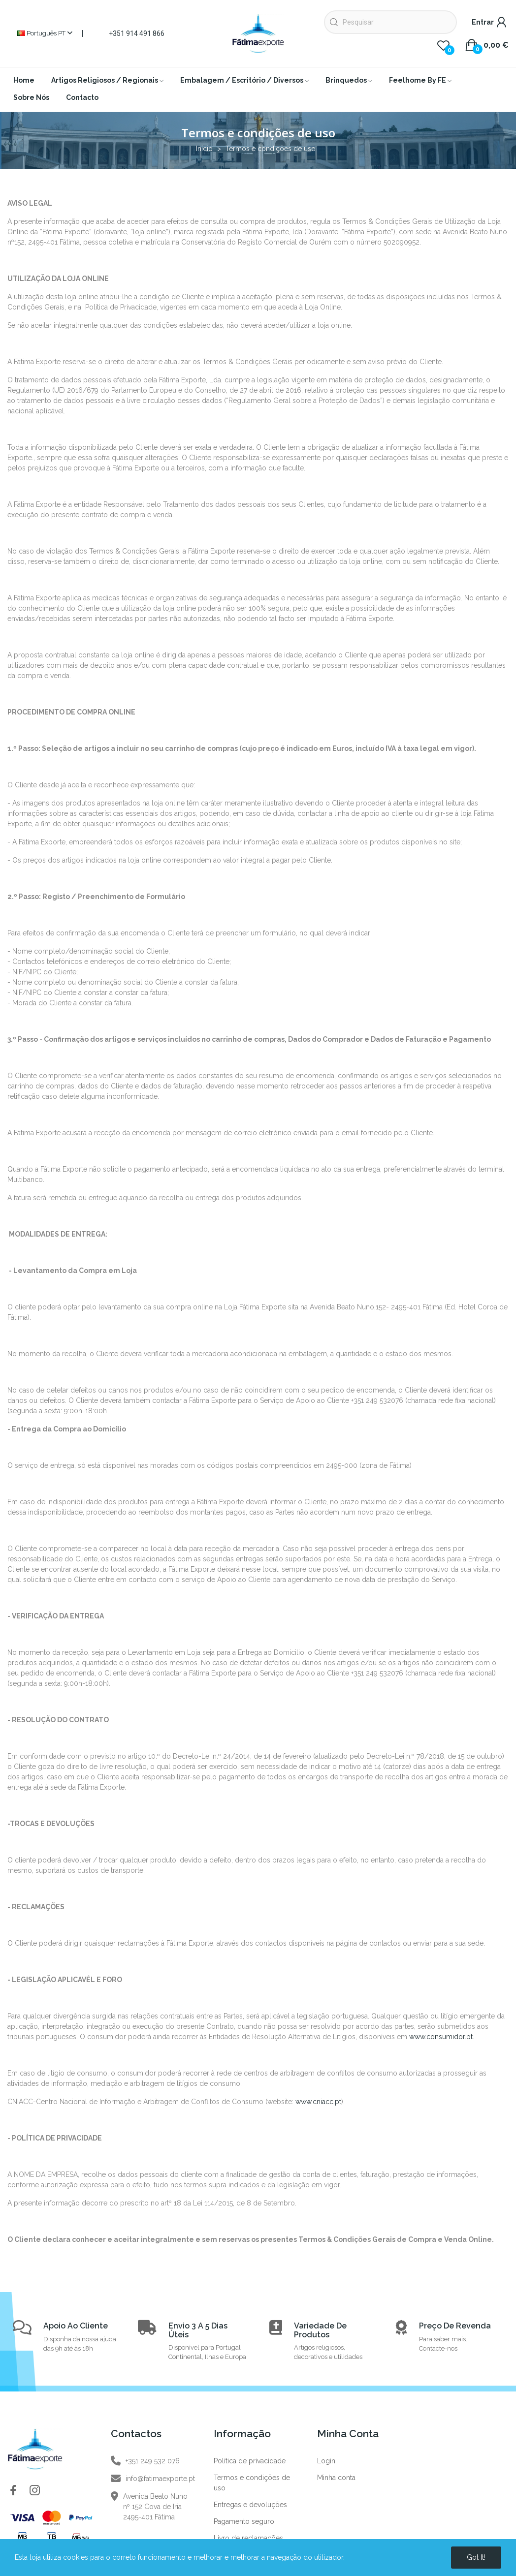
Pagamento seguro (244, 2521)
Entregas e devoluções (250, 2505)
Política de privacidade (250, 2461)
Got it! (476, 2557)
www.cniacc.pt (318, 2102)
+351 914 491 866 (136, 33)
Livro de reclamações (248, 2538)
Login (326, 2461)
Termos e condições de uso (252, 2483)
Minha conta (336, 2478)
